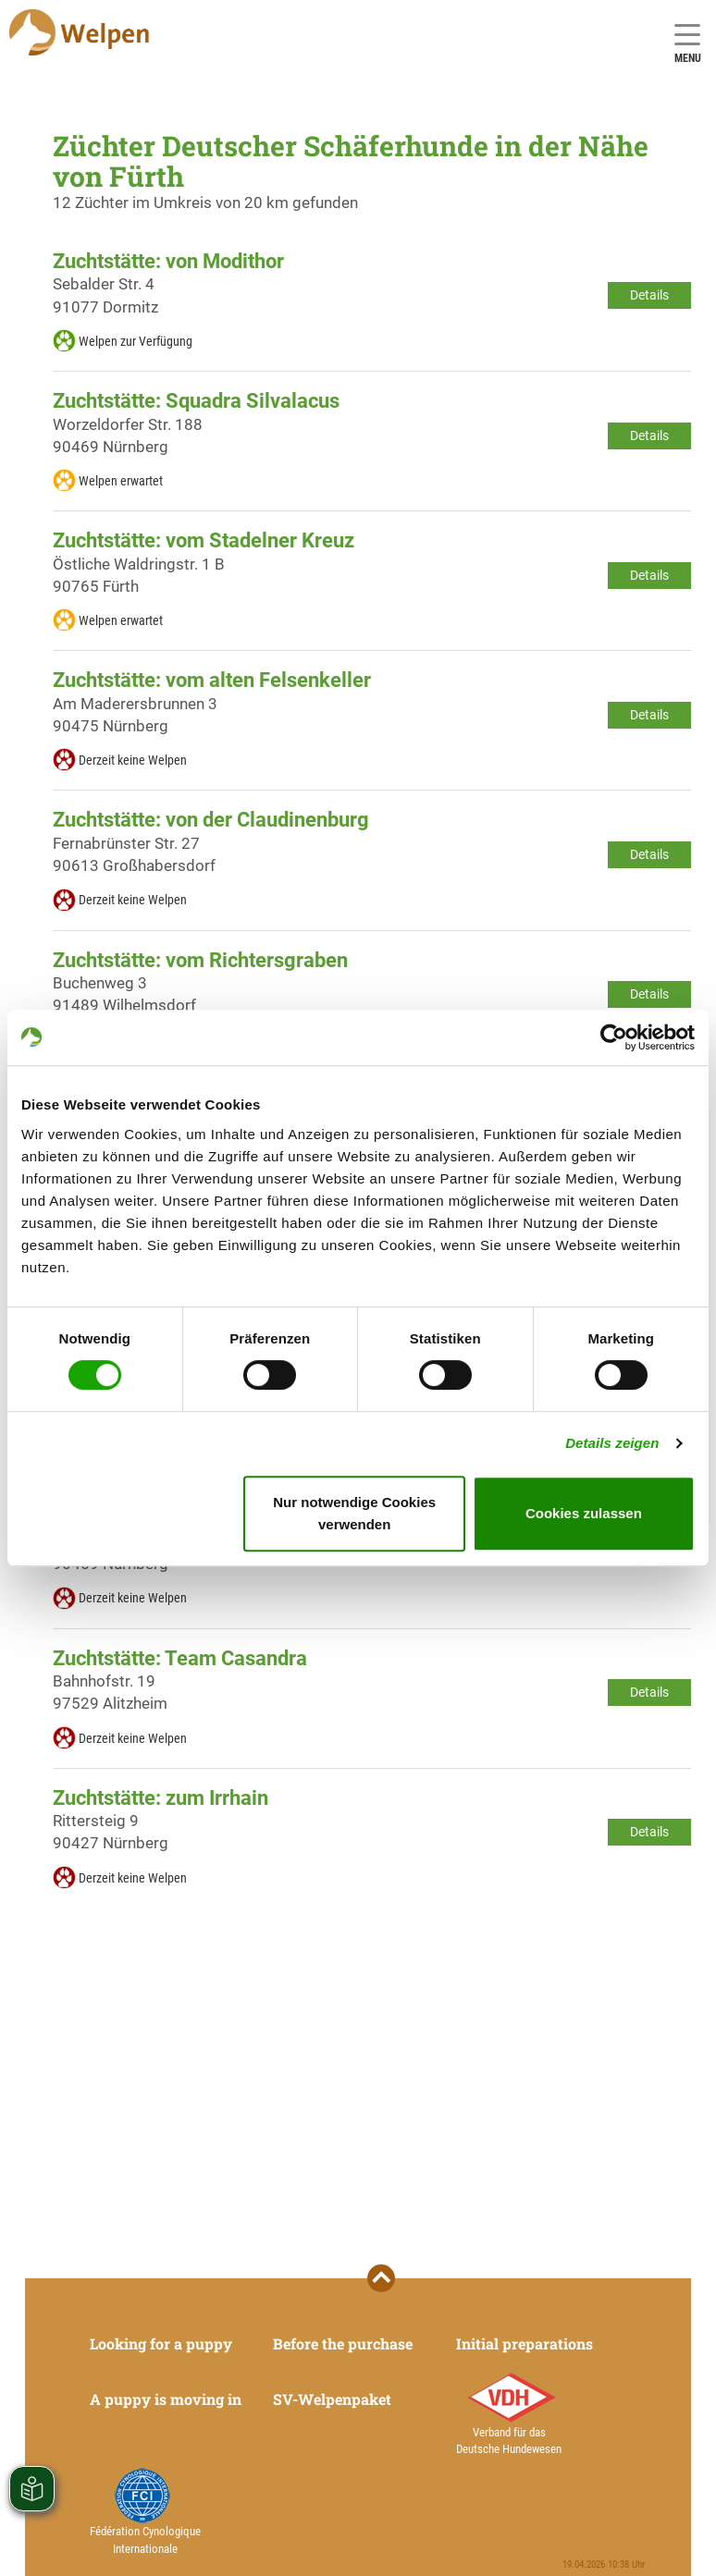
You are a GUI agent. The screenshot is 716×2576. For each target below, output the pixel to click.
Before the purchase (343, 2343)
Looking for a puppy (161, 2343)
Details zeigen (612, 1443)
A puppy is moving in (165, 2399)
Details (649, 295)
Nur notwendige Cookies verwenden (354, 1513)
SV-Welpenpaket (332, 2399)
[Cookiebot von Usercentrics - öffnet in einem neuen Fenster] (614, 1037)
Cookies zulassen (583, 1513)
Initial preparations (524, 2343)
